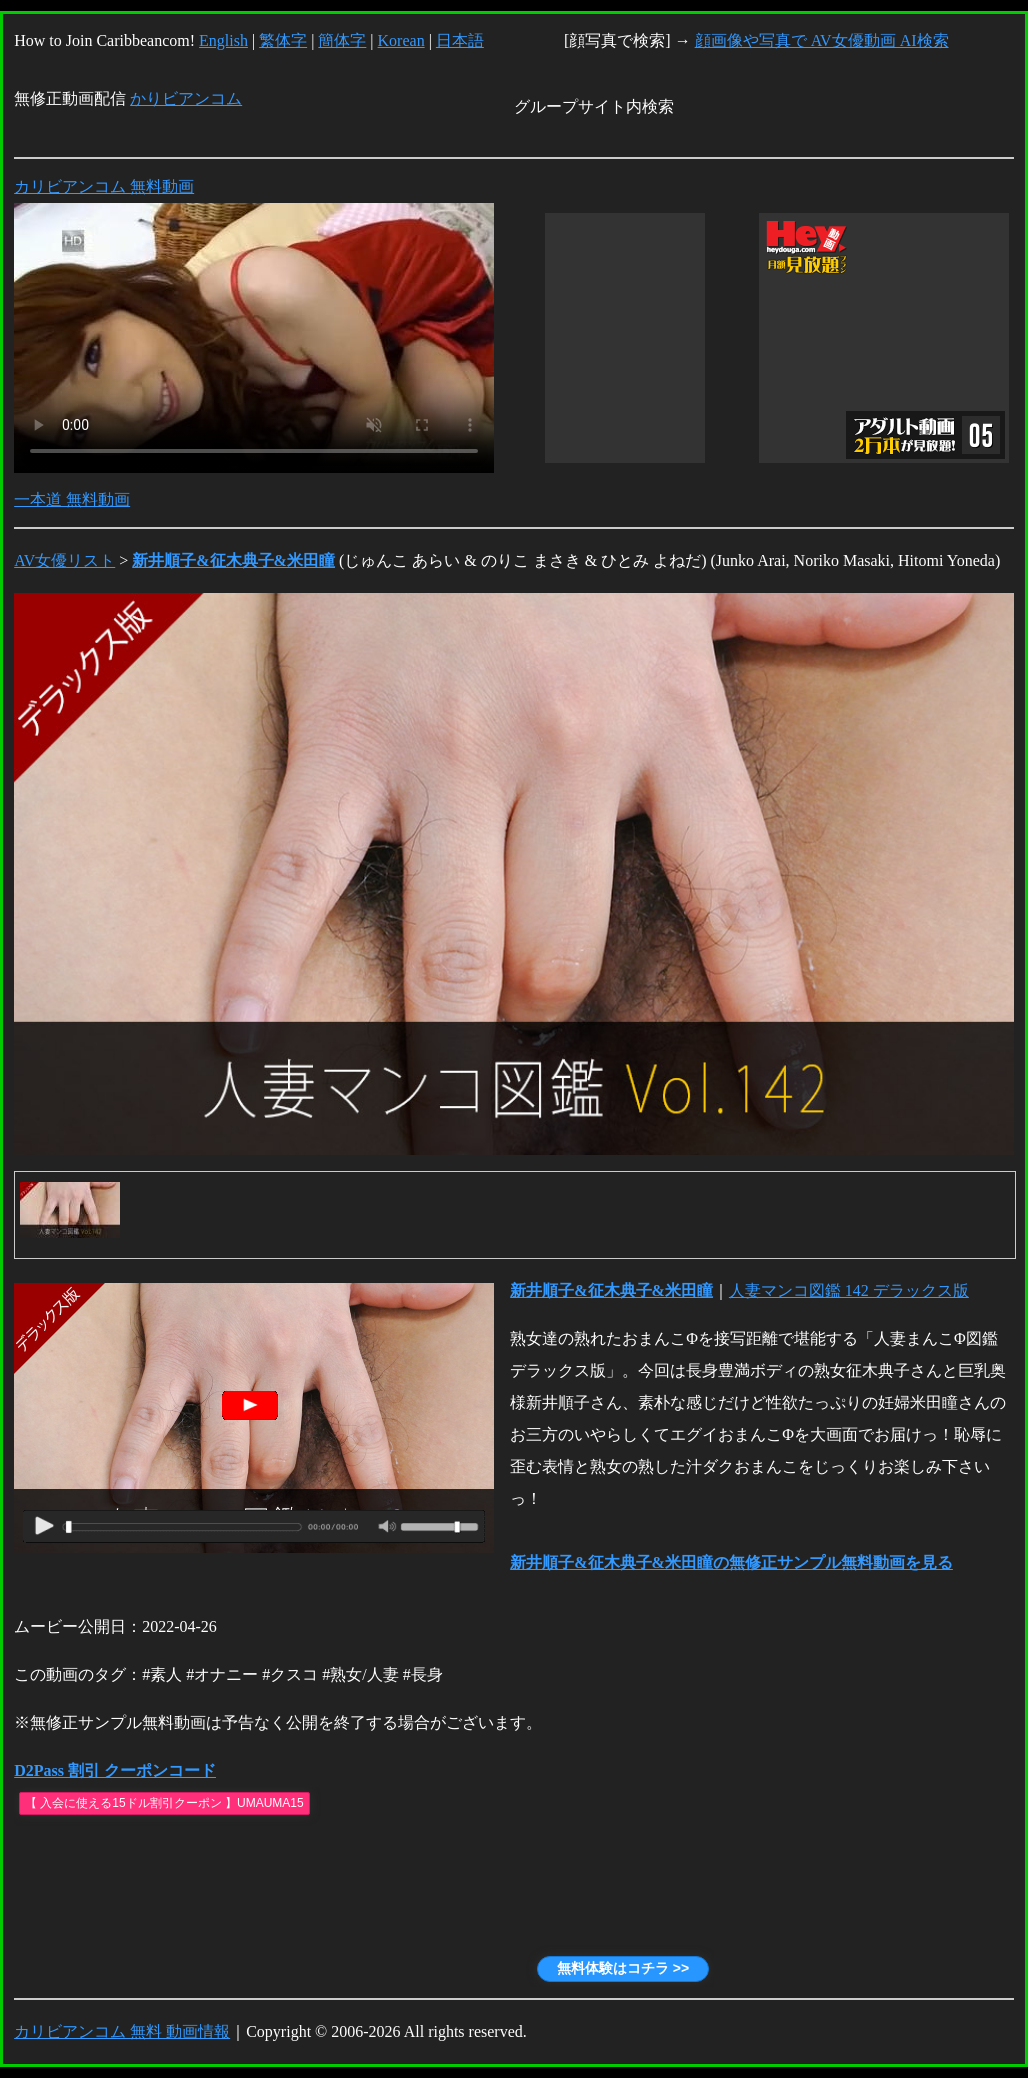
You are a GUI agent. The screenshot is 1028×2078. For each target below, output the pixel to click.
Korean (401, 40)
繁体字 (283, 40)
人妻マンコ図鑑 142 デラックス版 (849, 1290)
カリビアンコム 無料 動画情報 (122, 2031)
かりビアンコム (186, 98)
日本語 (460, 40)
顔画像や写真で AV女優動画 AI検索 (822, 40)
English (223, 40)
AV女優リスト (64, 560)
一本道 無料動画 (72, 499)
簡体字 (342, 40)
